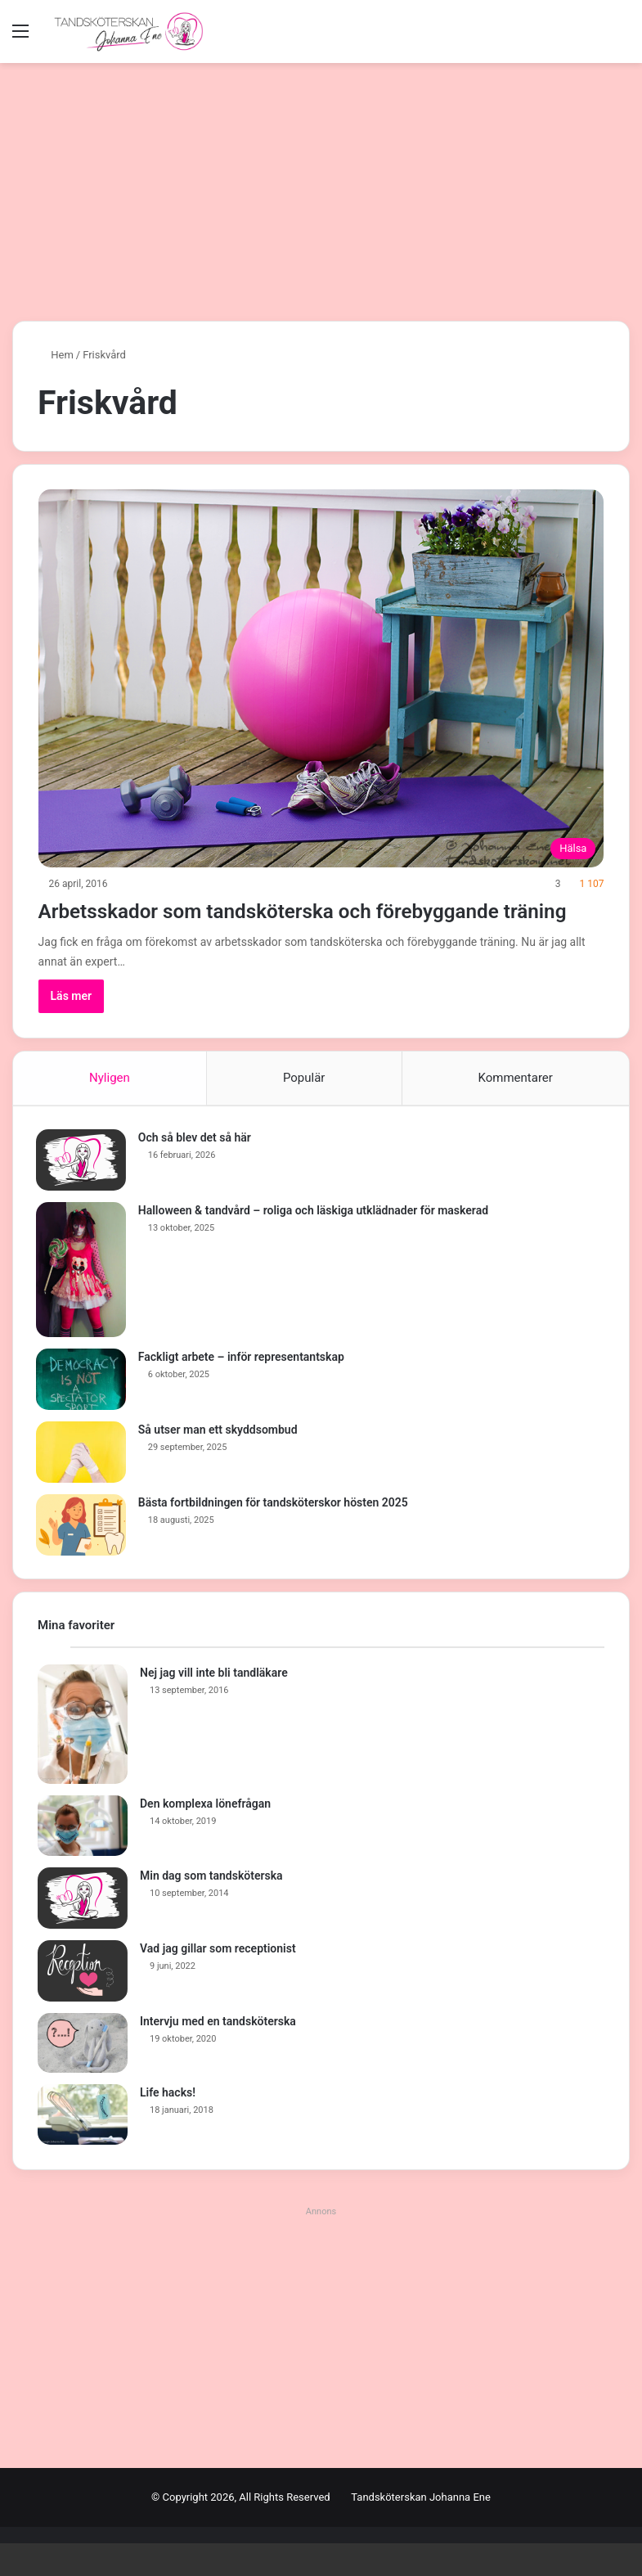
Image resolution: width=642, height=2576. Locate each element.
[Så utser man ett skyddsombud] (83, 1483)
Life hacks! (167, 2125)
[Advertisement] (321, 185)
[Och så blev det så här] (83, 1191)
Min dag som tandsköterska (211, 1908)
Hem (56, 355)
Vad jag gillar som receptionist (218, 1981)
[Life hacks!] (83, 2147)
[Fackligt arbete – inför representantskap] (83, 1410)
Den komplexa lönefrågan (205, 1836)
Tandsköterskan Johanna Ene (421, 2530)
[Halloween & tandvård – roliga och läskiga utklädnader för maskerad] (83, 1300)
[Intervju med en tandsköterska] (83, 2076)
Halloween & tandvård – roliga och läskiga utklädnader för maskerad (315, 1241)
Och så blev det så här (196, 1168)
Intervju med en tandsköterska (218, 2053)
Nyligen (109, 1107)
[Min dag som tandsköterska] (83, 1930)
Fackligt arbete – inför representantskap (243, 1387)
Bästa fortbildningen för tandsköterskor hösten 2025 (275, 1533)
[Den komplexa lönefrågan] (83, 1858)
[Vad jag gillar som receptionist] (83, 2003)
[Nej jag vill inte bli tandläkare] (83, 1757)
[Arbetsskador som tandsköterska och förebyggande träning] (321, 678)
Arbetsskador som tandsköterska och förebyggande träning (244, 924)
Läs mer (71, 1025)
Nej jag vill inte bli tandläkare (214, 1705)
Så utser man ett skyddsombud (219, 1460)
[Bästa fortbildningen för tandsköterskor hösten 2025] (83, 1556)
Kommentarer (515, 1107)
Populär (304, 1107)
